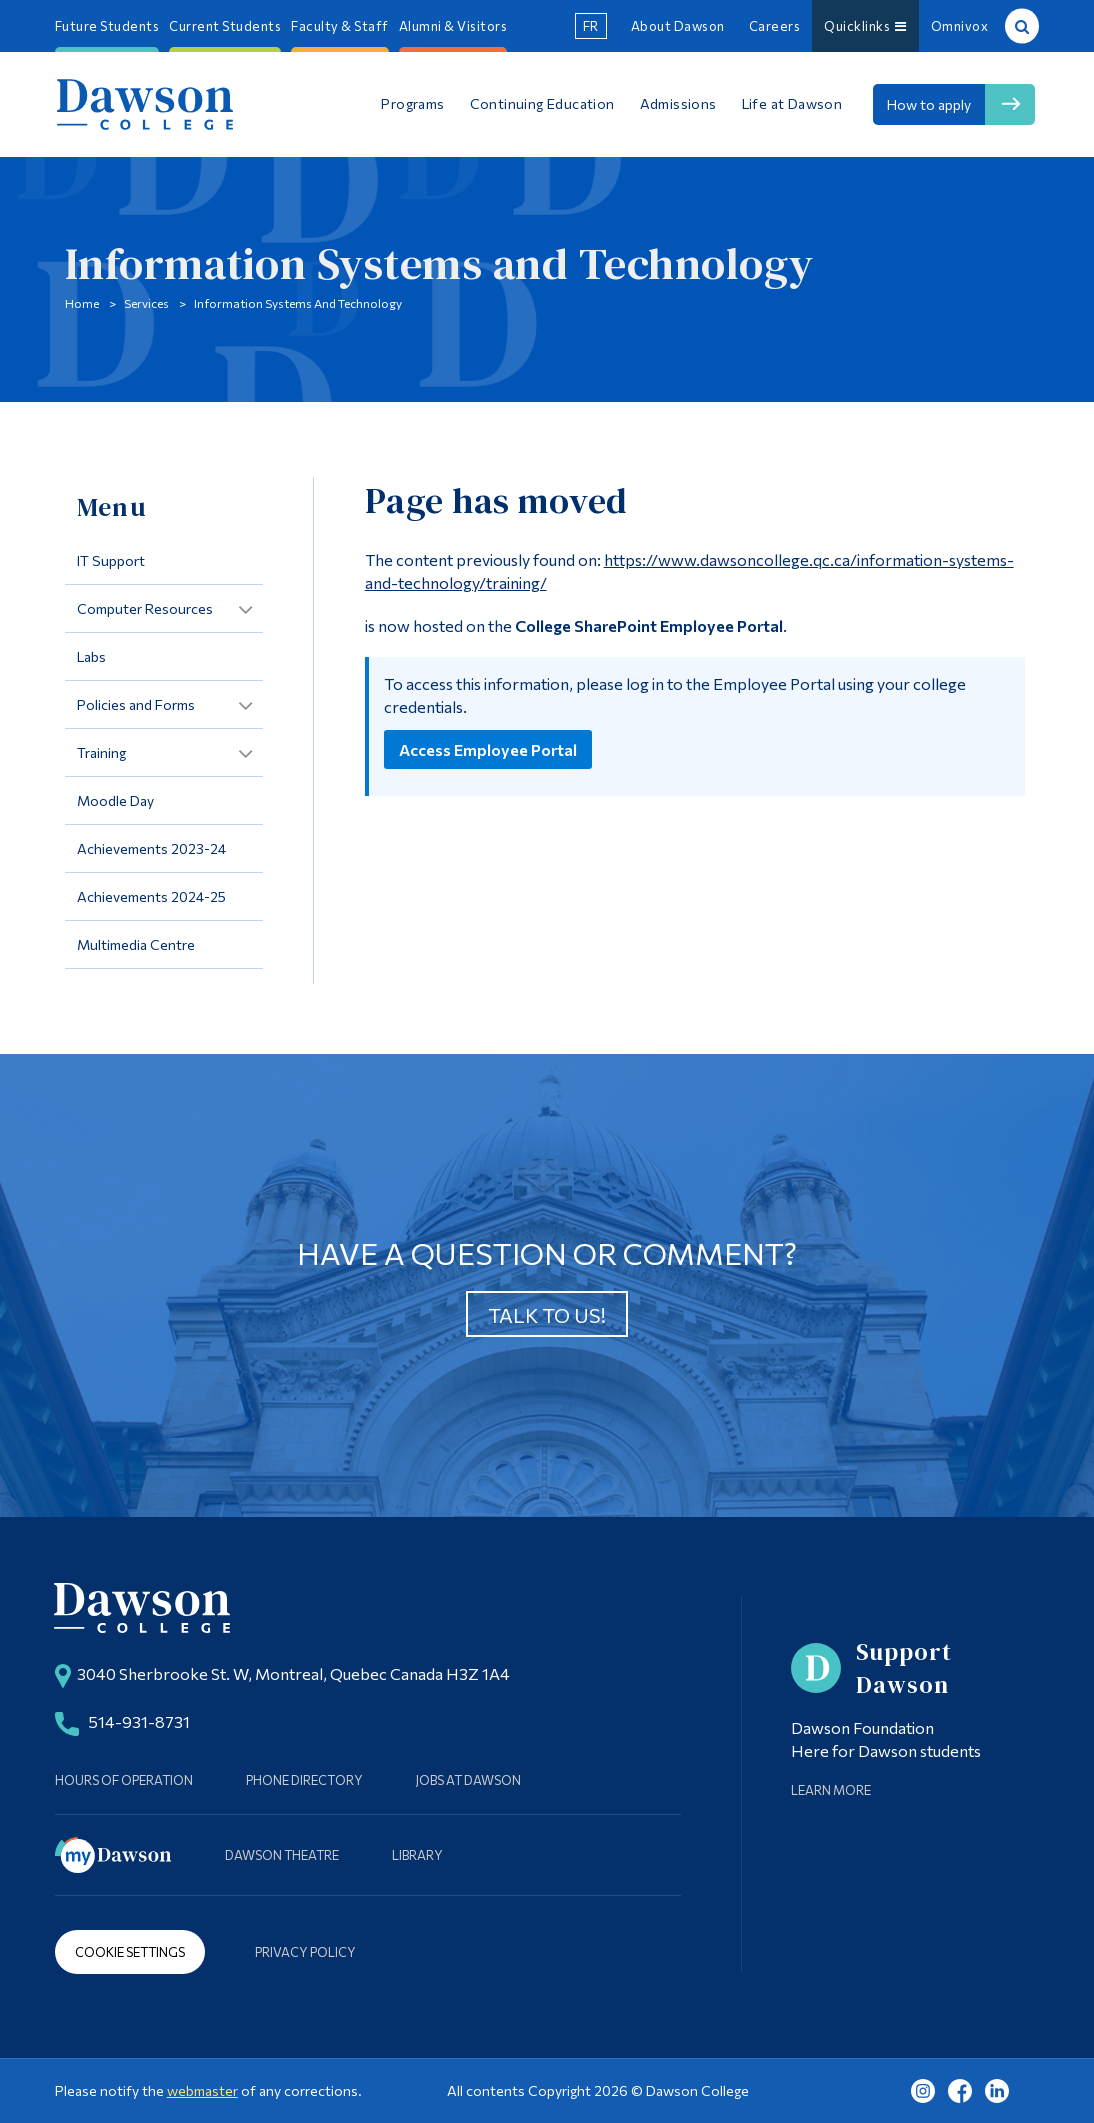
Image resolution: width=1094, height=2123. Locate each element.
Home (82, 303)
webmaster (202, 2090)
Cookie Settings (130, 1952)
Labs (91, 656)
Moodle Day (115, 800)
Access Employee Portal (488, 749)
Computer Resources (145, 608)
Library (417, 1855)
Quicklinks (865, 26)
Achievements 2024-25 (151, 896)
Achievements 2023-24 (151, 848)
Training (101, 752)
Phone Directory (304, 1780)
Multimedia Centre (136, 944)
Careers (775, 26)
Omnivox (960, 26)
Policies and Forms (136, 704)
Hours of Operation (124, 1780)
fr (591, 26)
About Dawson (678, 26)
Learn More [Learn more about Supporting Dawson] (831, 1790)
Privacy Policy (305, 1952)
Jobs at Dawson (468, 1780)
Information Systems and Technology (298, 303)
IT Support (111, 560)
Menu (111, 507)
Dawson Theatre (282, 1855)
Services (146, 303)
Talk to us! (547, 1315)
